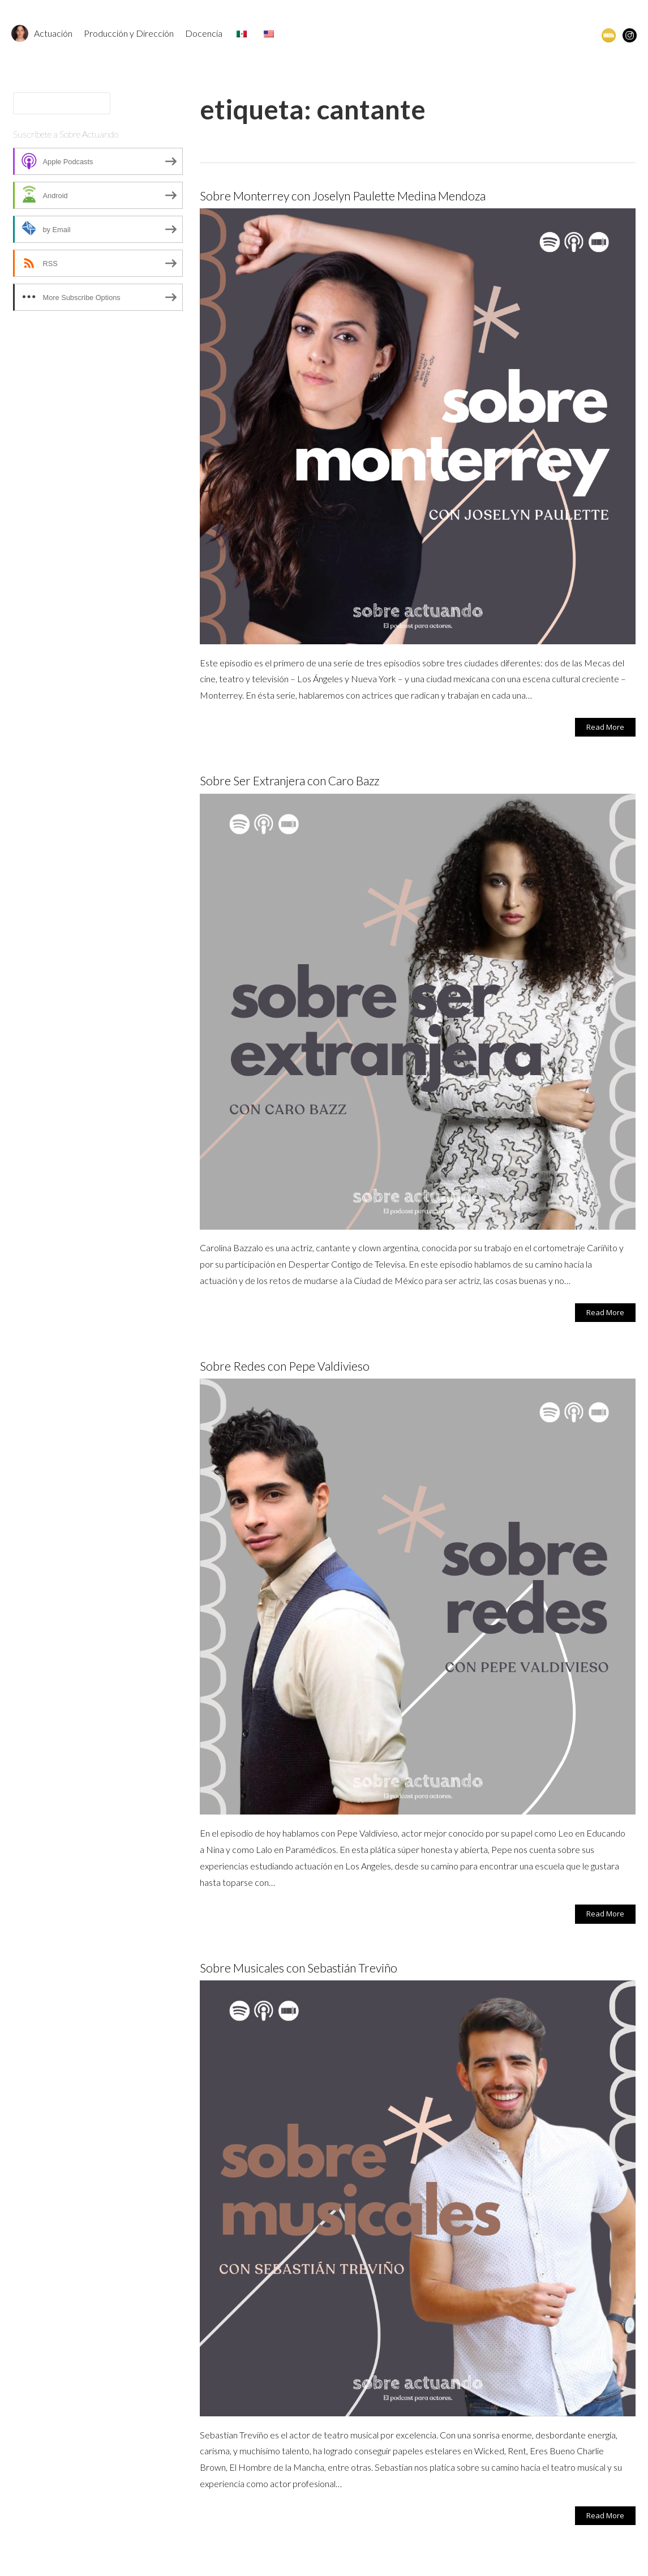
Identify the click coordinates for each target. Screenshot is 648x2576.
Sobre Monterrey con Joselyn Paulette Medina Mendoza (343, 196)
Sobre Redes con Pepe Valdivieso (285, 1366)
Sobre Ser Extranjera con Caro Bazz (289, 780)
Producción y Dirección (129, 33)
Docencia (203, 33)
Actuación (53, 33)
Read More (605, 727)
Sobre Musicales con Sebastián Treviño (298, 1968)
